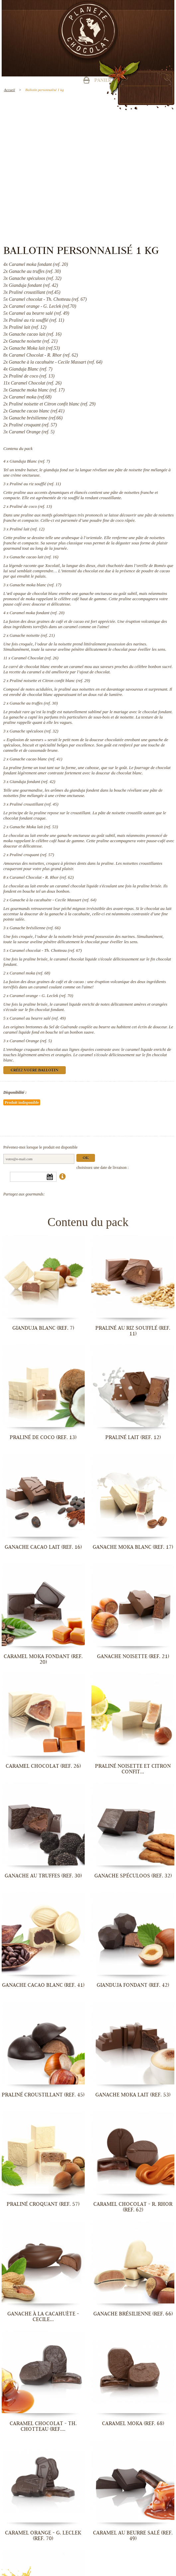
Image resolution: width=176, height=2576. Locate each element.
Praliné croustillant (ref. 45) (34, 804)
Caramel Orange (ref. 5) (31, 1040)
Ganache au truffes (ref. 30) (34, 703)
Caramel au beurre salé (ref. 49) (38, 1018)
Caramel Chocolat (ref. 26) (34, 657)
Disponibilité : (15, 1092)
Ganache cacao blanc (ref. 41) (36, 758)
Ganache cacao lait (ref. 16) (34, 556)
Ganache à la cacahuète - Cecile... (43, 2316)
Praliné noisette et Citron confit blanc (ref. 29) (50, 680)
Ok (86, 1158)
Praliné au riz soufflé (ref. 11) (35, 483)
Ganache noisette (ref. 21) (32, 635)
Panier (102, 81)
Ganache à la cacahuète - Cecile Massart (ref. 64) (53, 899)
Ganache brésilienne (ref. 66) (35, 927)
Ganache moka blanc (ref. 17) (35, 584)
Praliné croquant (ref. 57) (32, 854)
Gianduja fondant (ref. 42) (32, 781)
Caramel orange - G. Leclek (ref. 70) (41, 995)
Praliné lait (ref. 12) (27, 528)
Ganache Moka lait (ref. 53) (34, 826)
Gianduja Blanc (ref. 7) (30, 461)
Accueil (9, 90)
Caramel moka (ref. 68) (30, 972)
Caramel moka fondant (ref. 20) (37, 612)
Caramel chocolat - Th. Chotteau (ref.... (43, 2426)
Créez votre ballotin (34, 1070)
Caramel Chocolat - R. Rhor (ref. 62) (42, 877)
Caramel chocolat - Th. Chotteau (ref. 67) (46, 950)
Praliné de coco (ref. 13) (31, 506)
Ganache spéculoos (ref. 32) (34, 730)
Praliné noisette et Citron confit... (133, 1768)
